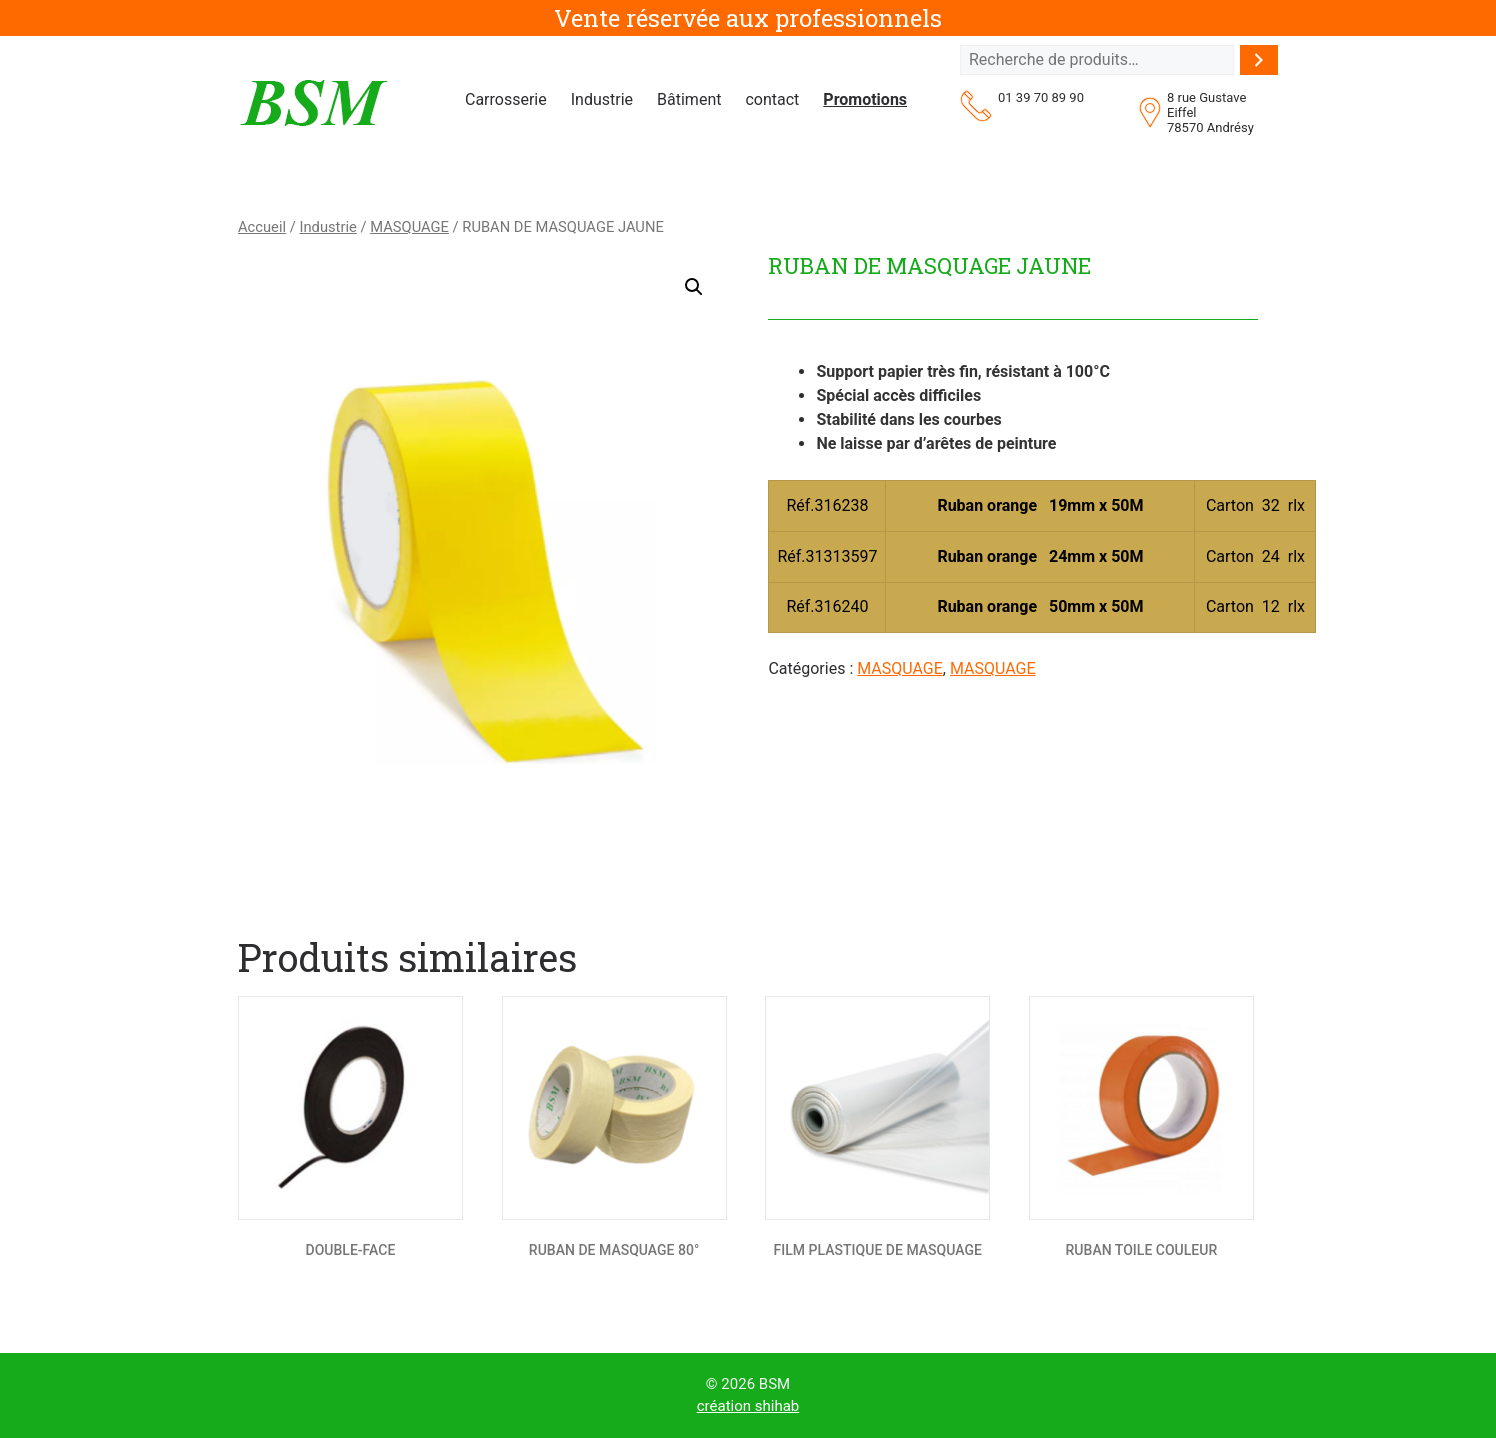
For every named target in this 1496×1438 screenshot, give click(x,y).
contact (772, 99)
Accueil (262, 227)
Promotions (865, 99)
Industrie (602, 99)
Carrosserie (506, 99)
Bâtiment (689, 99)
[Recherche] (1259, 60)
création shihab (748, 1406)
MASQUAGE (409, 227)
